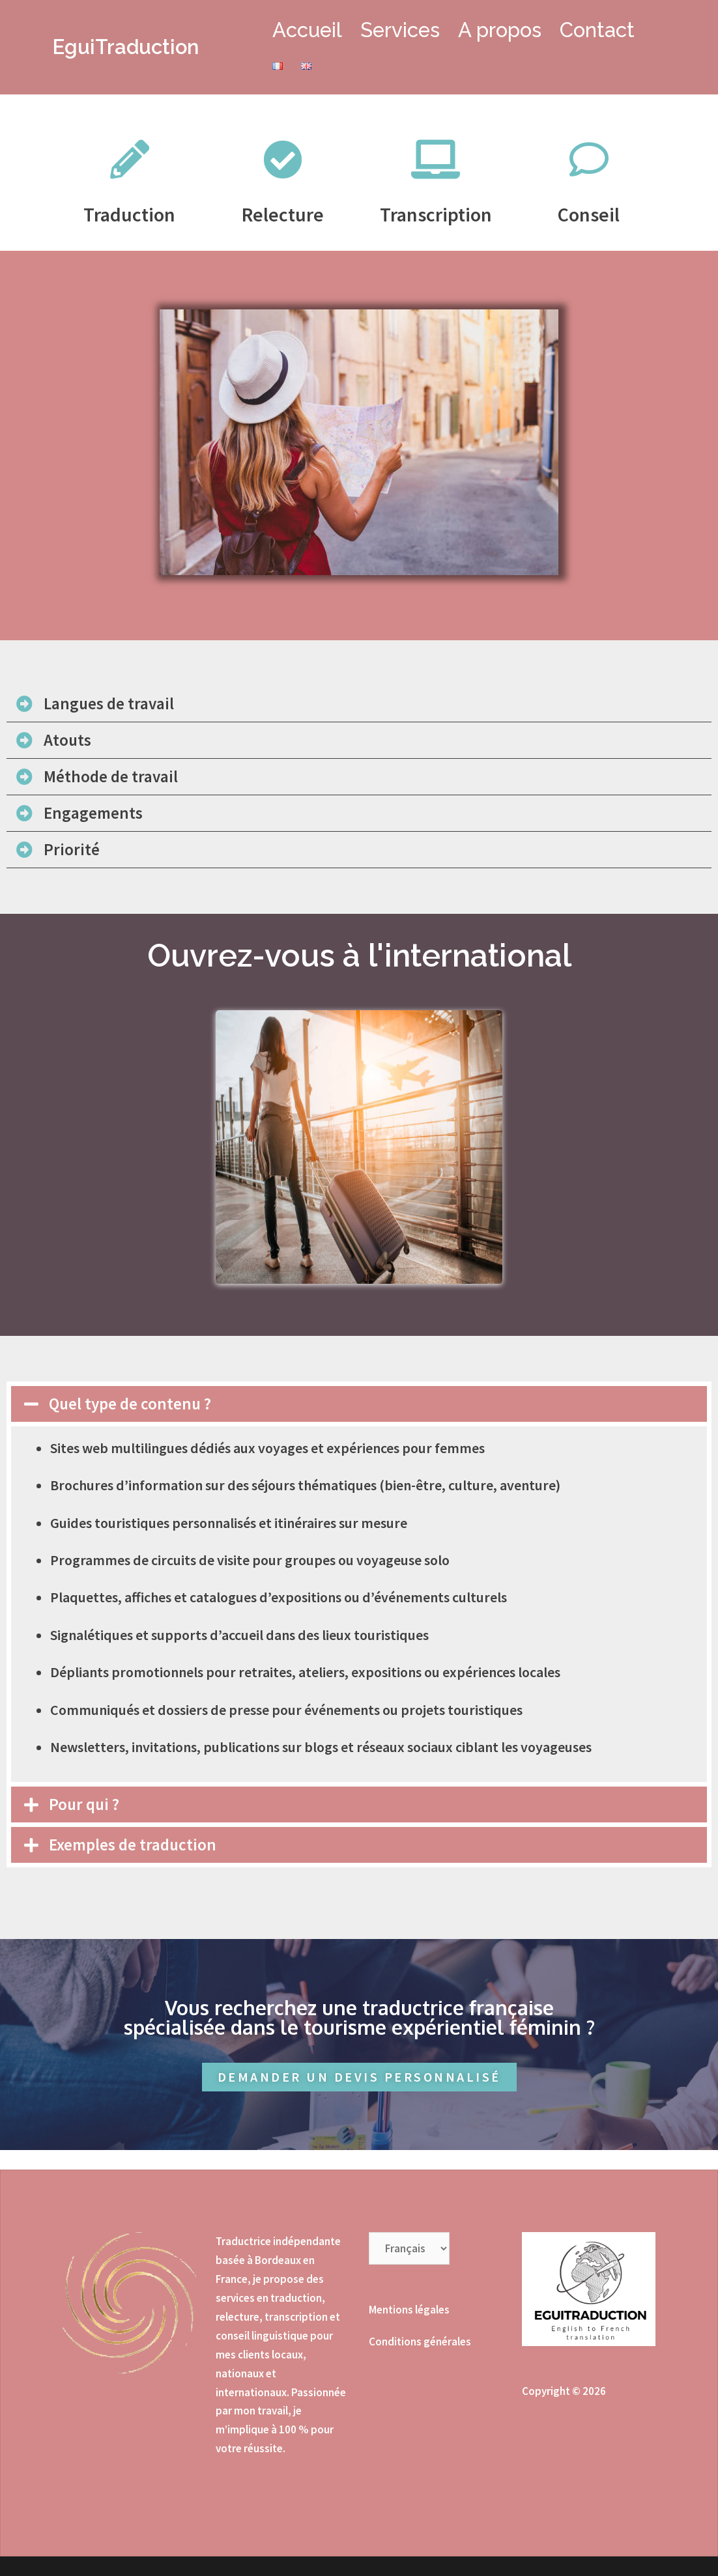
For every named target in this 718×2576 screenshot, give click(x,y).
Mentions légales (409, 2309)
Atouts (67, 739)
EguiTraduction (126, 47)
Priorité (72, 849)
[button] (359, 2077)
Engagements (93, 812)
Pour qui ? (84, 1804)
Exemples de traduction (132, 1844)
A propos (499, 30)
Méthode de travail (111, 776)
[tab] (359, 704)
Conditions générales (420, 2341)
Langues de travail (109, 703)
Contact (597, 30)
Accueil (307, 30)
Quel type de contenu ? (130, 1403)
